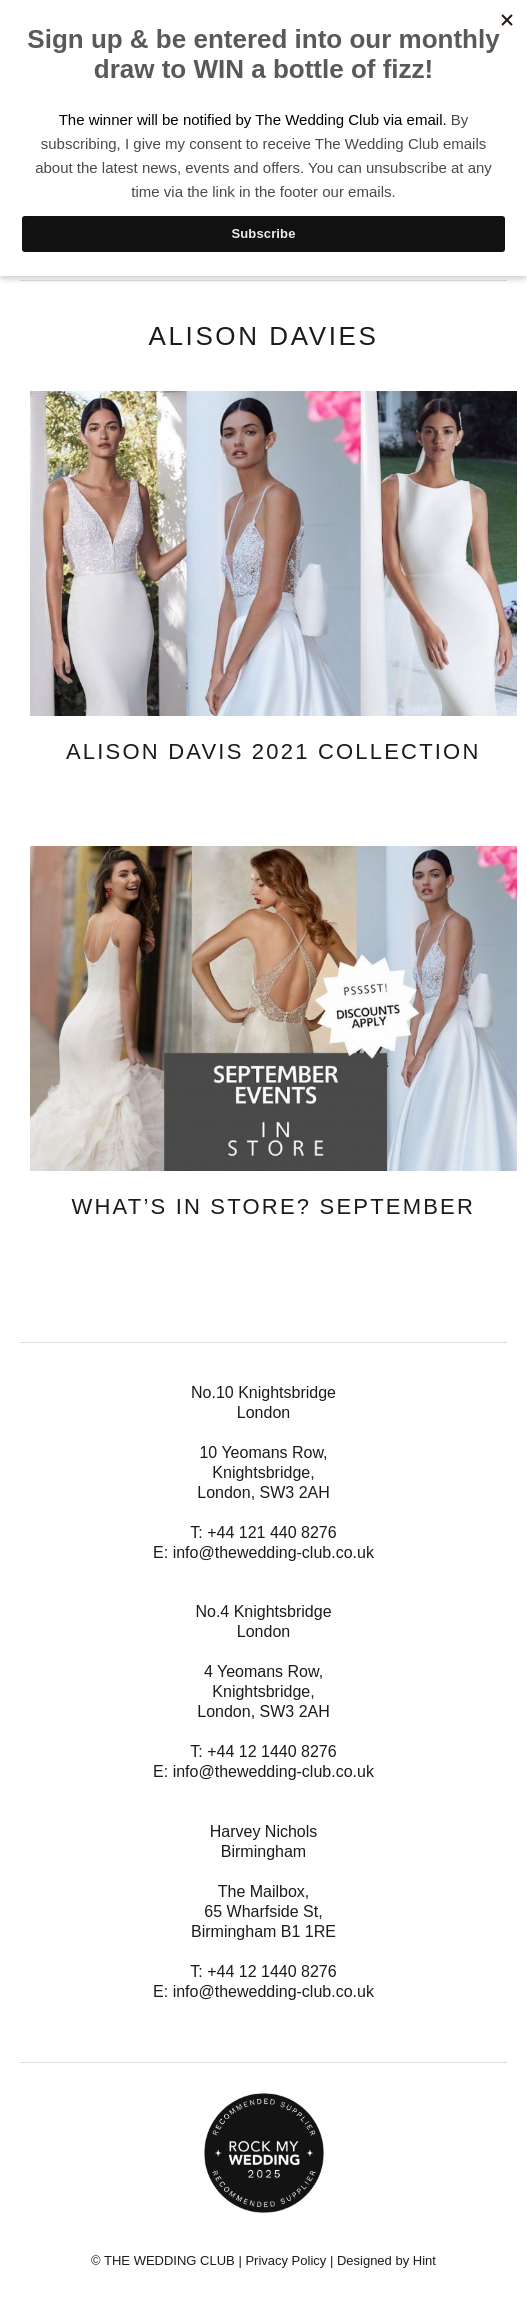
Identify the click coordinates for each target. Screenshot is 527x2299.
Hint (424, 2260)
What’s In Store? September (273, 1206)
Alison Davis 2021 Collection (273, 751)
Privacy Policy (285, 2260)
